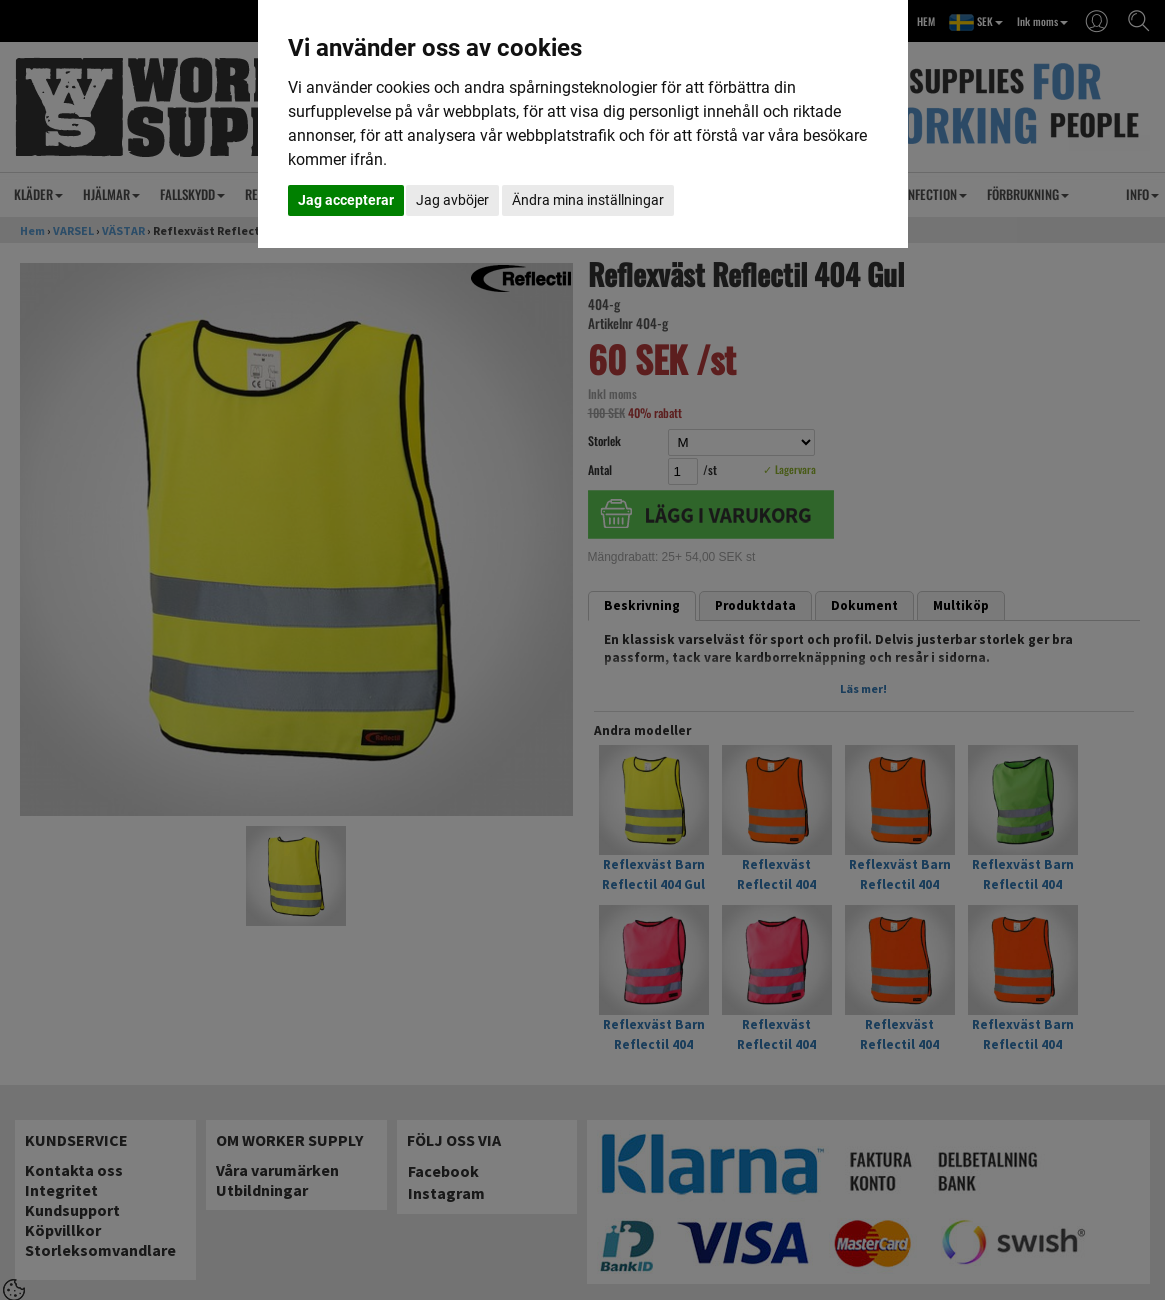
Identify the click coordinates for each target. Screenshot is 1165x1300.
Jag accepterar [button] (346, 200)
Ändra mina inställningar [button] (588, 200)
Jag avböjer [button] (452, 200)
